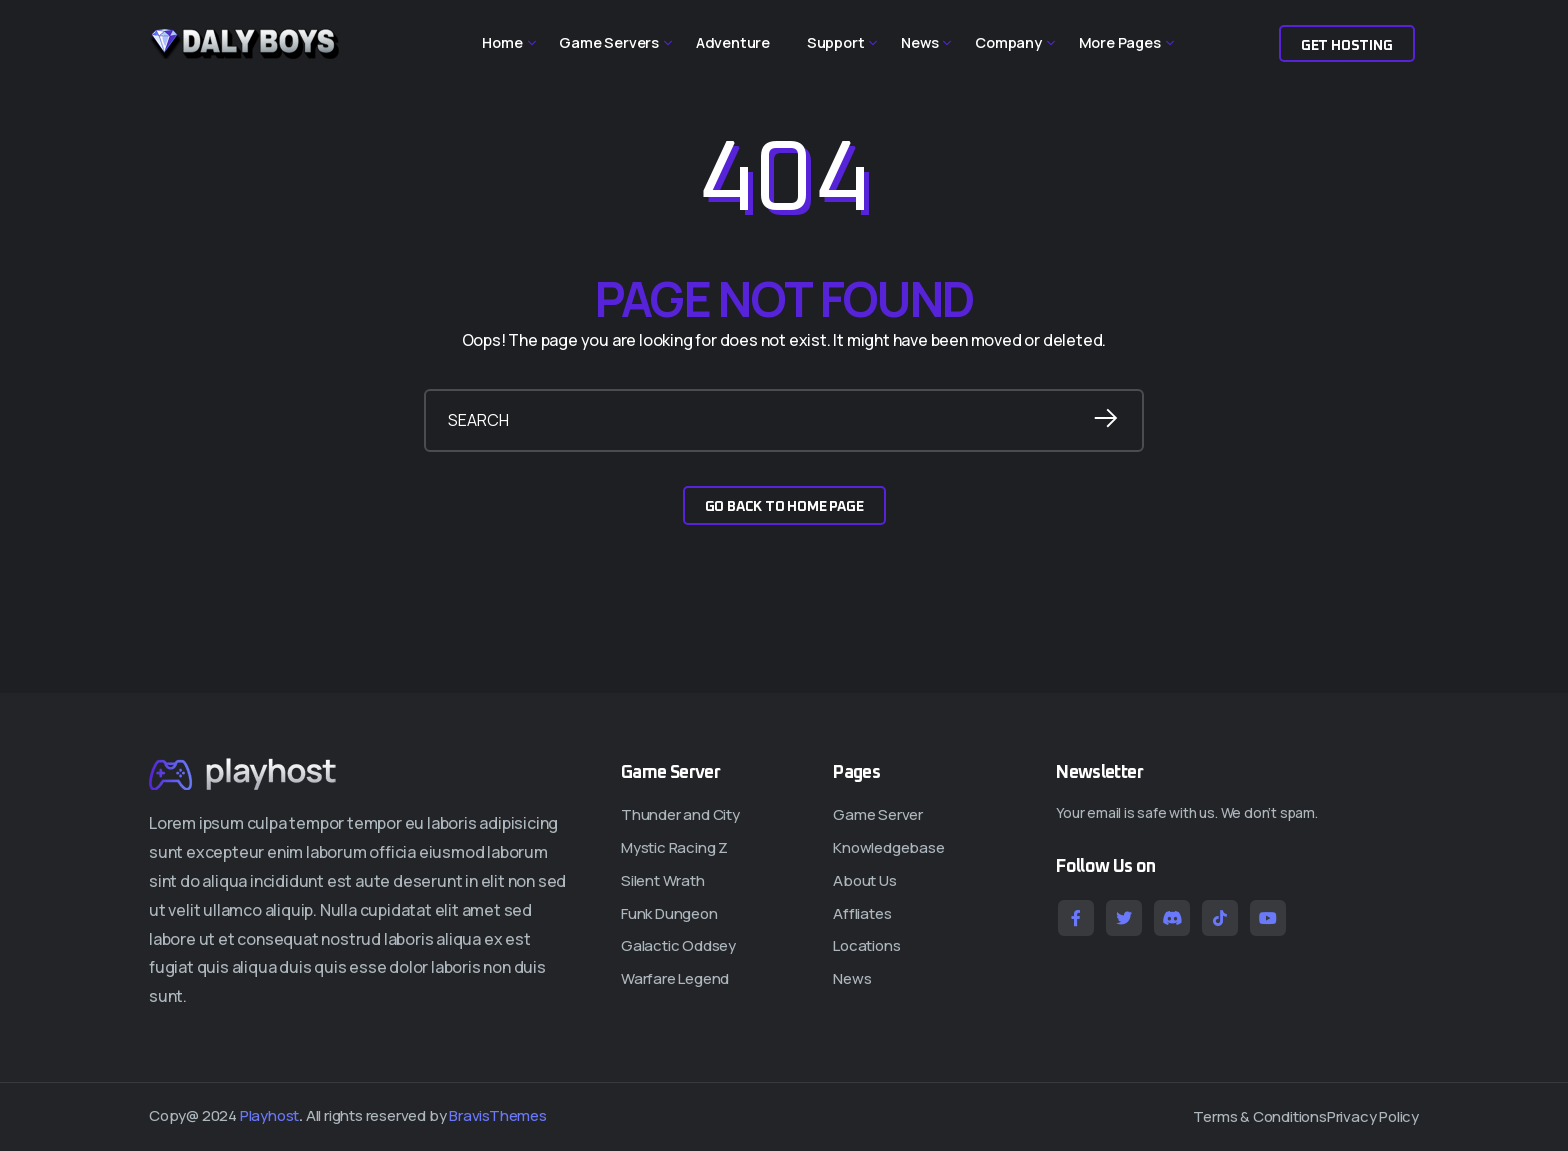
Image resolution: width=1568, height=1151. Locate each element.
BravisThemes (498, 1115)
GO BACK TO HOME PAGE (784, 507)
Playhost (269, 1115)
